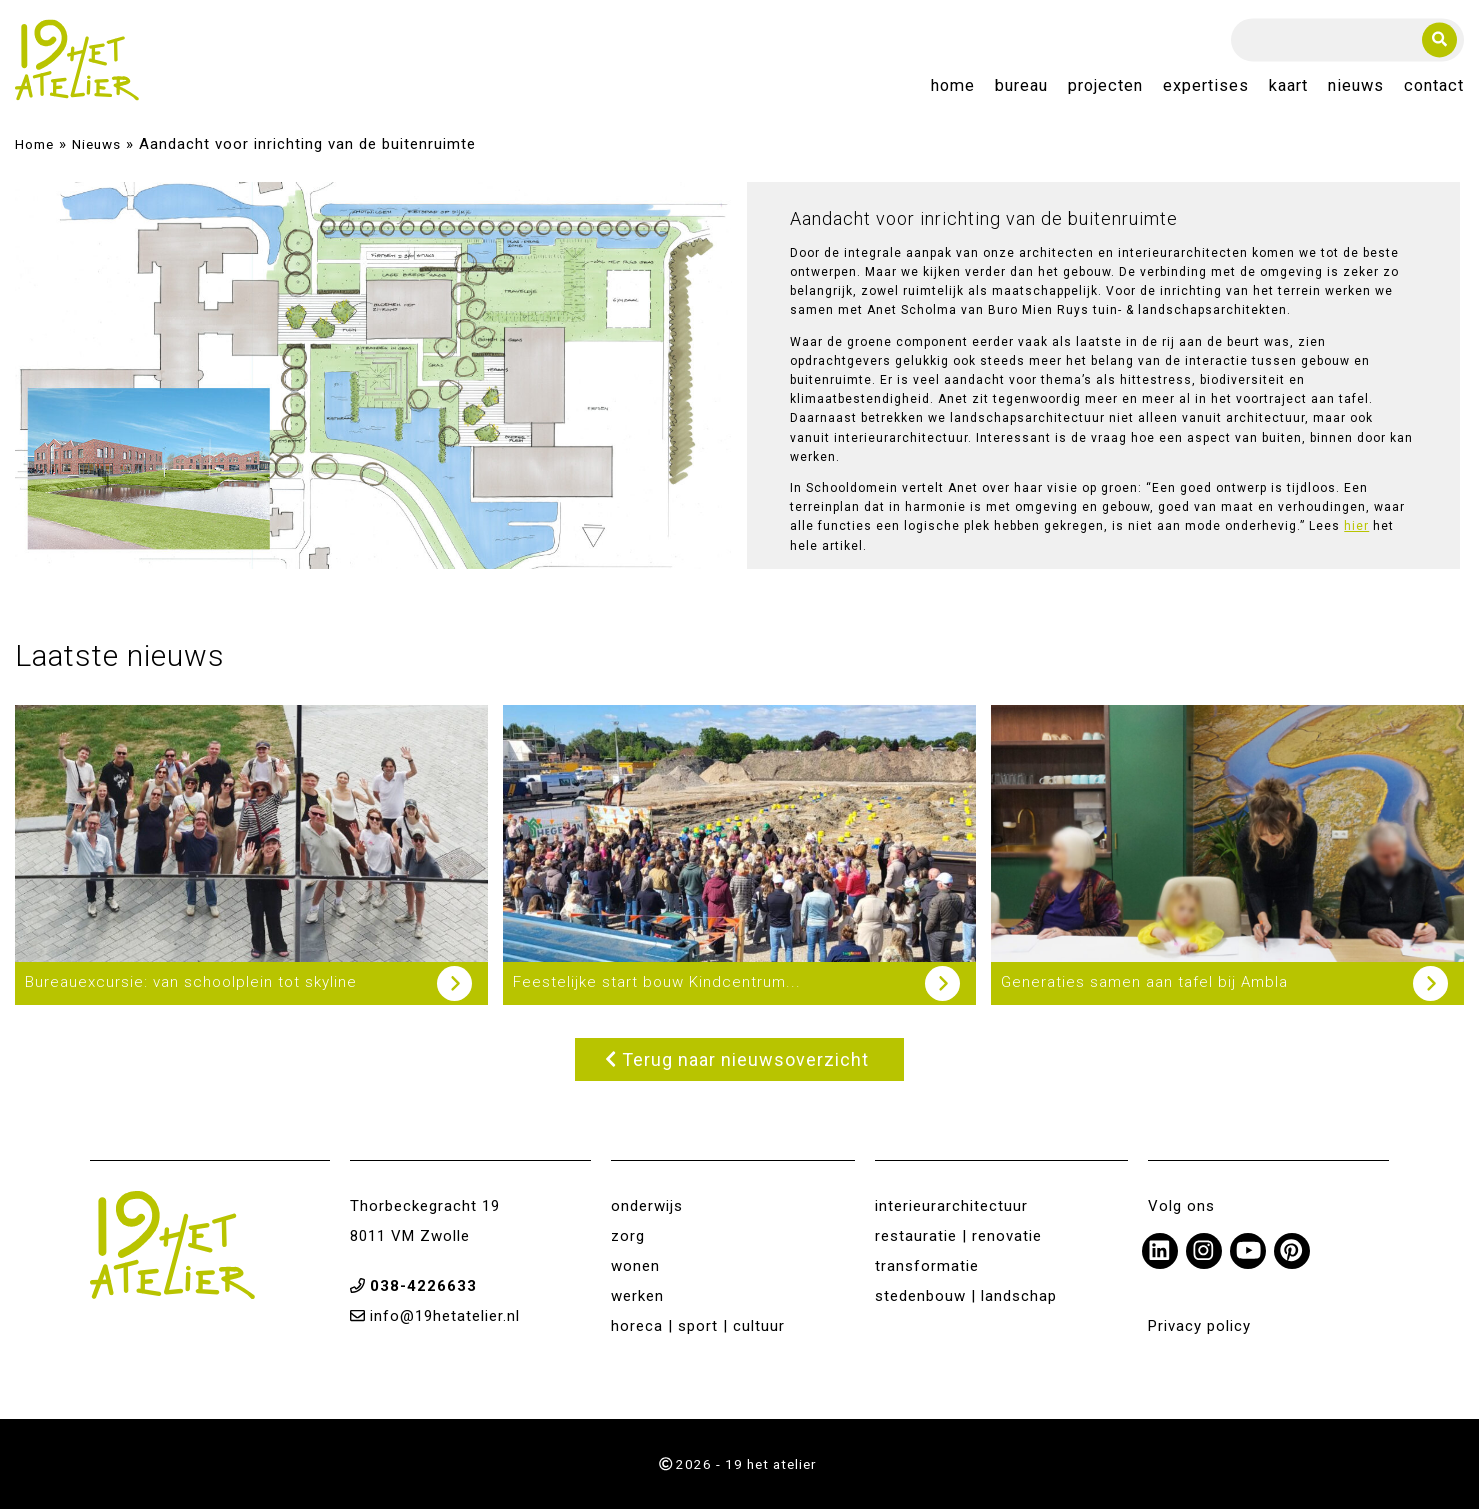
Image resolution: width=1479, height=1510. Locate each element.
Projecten (1105, 86)
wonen (635, 1267)
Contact (1434, 86)
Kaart (1288, 86)
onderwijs (647, 1207)
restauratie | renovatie (958, 1237)
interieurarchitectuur (951, 1207)
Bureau (1021, 86)
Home (953, 86)
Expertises (1206, 86)
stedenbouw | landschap (966, 1297)
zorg (628, 1237)
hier (1356, 527)
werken (637, 1297)
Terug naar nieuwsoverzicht (736, 1060)
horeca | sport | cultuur (698, 1327)
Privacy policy (1199, 1327)
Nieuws (1356, 86)
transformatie (927, 1267)
